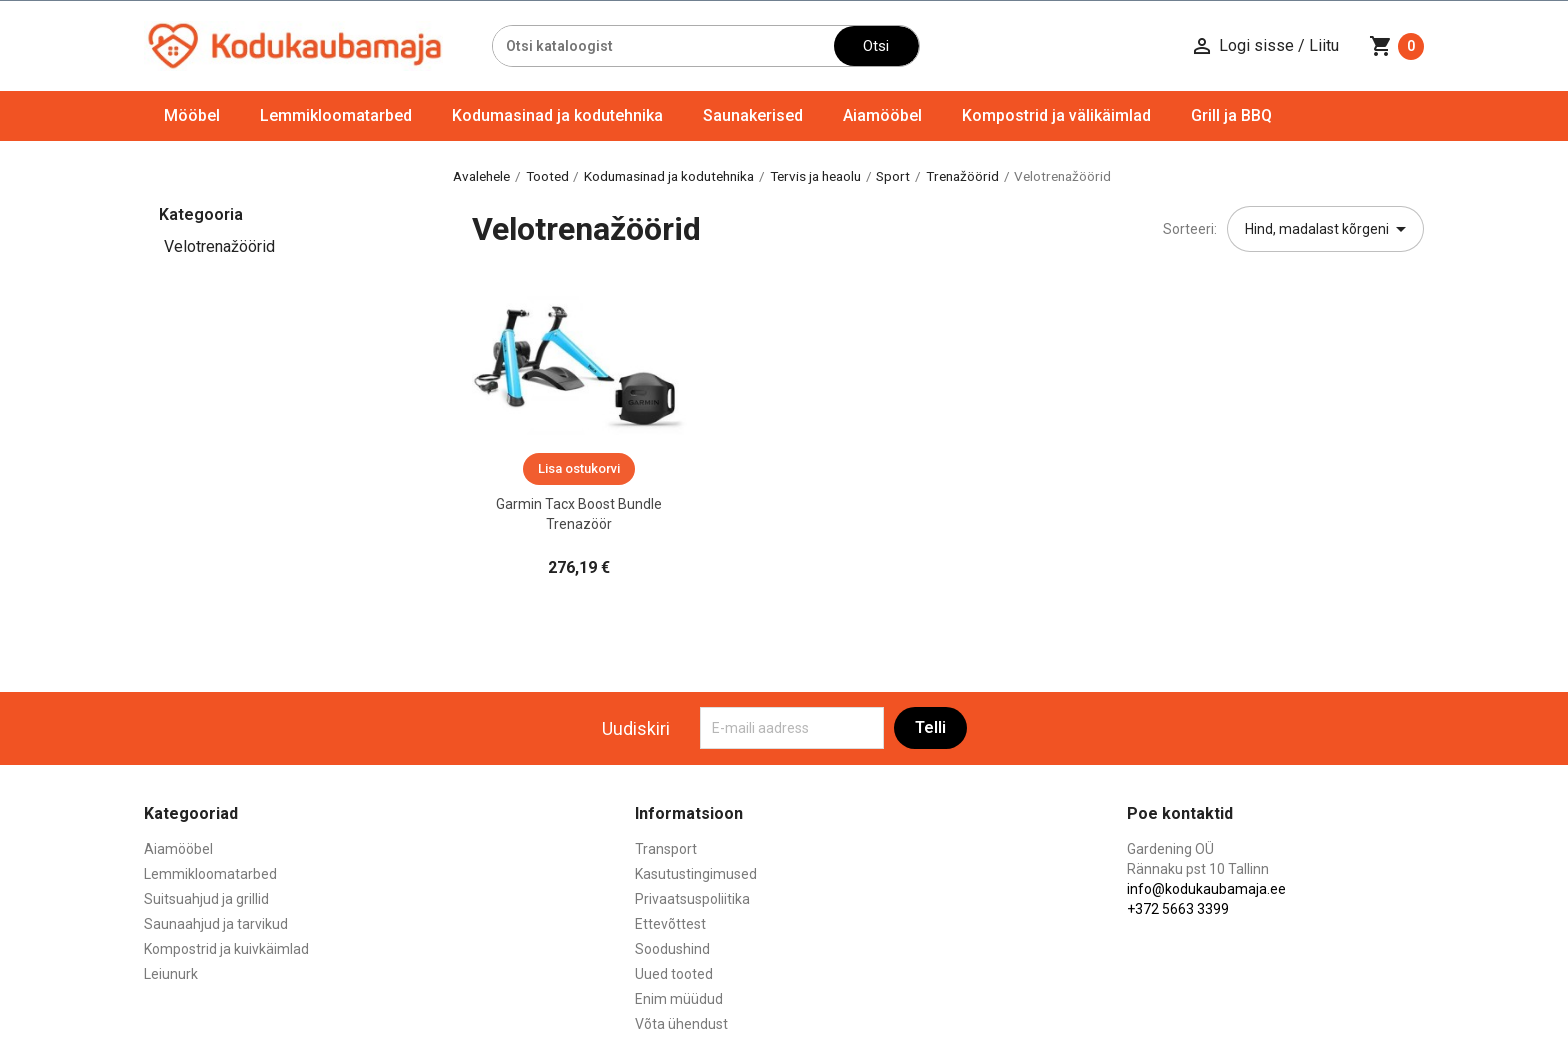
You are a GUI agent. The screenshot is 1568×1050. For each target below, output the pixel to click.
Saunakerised (753, 115)
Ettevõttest (670, 924)
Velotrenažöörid (219, 246)
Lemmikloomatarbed (336, 115)
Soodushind (672, 949)
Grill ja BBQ (1231, 115)
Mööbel (192, 115)
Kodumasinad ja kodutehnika (557, 115)
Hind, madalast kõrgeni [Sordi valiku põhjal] (1329, 229)
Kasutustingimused (696, 874)
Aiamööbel (882, 115)
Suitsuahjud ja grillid (206, 899)
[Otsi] (663, 46)
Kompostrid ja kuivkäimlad (226, 949)
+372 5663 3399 (1178, 909)
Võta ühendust (681, 1024)
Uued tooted (674, 974)
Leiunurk (171, 974)
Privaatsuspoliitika (692, 899)
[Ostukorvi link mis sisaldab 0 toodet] (1396, 46)
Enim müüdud (679, 999)
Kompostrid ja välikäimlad (1056, 115)
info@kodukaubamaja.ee (1206, 889)
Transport (666, 849)
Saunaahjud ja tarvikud (216, 924)
